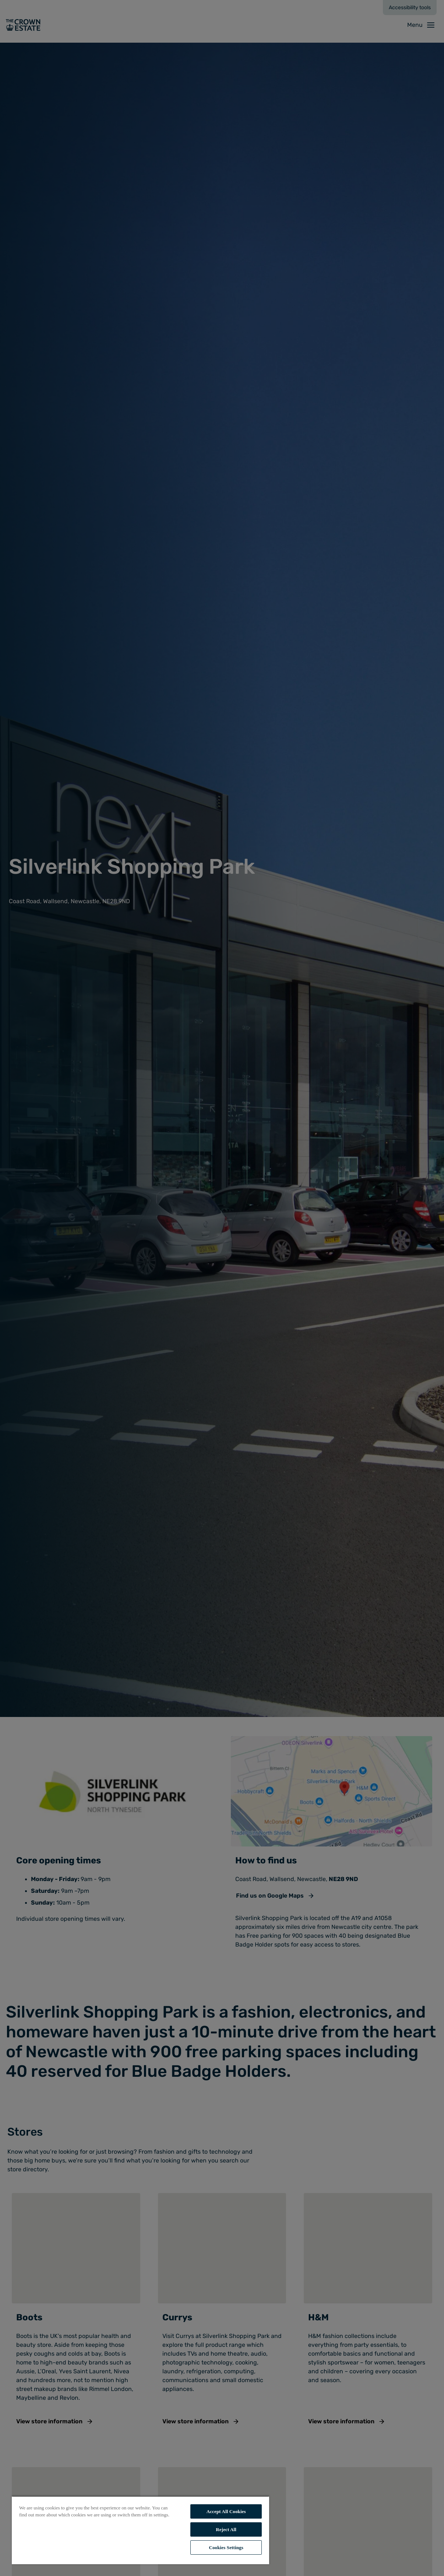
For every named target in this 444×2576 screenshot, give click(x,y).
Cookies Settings (226, 2547)
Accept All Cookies (226, 2511)
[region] (140, 2530)
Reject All (226, 2529)
